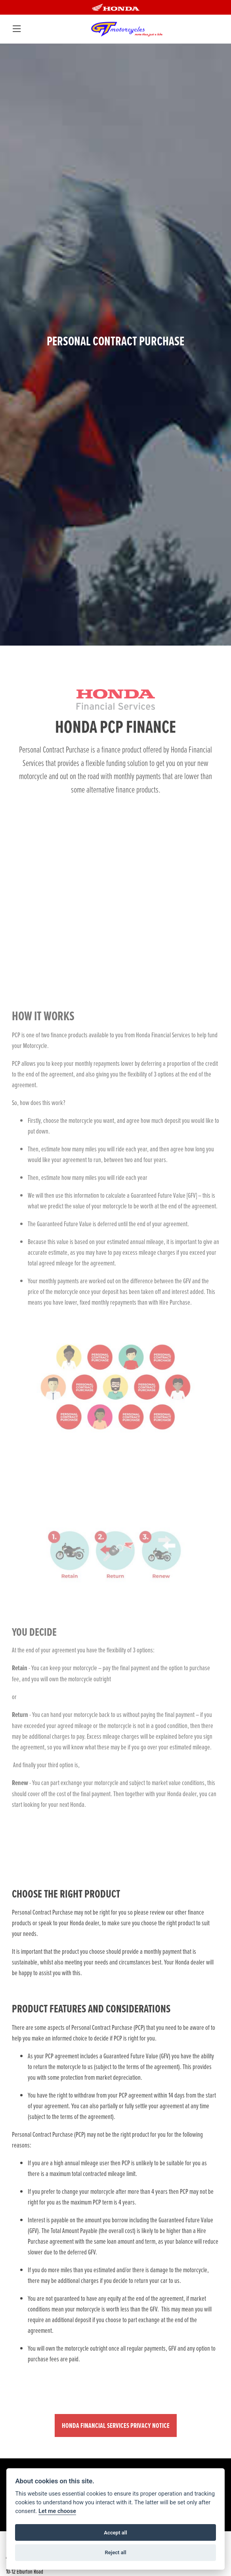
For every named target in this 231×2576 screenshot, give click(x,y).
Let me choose (57, 2511)
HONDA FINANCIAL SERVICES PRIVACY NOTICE (116, 2425)
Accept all (115, 2533)
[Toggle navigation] (16, 29)
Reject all (115, 2552)
